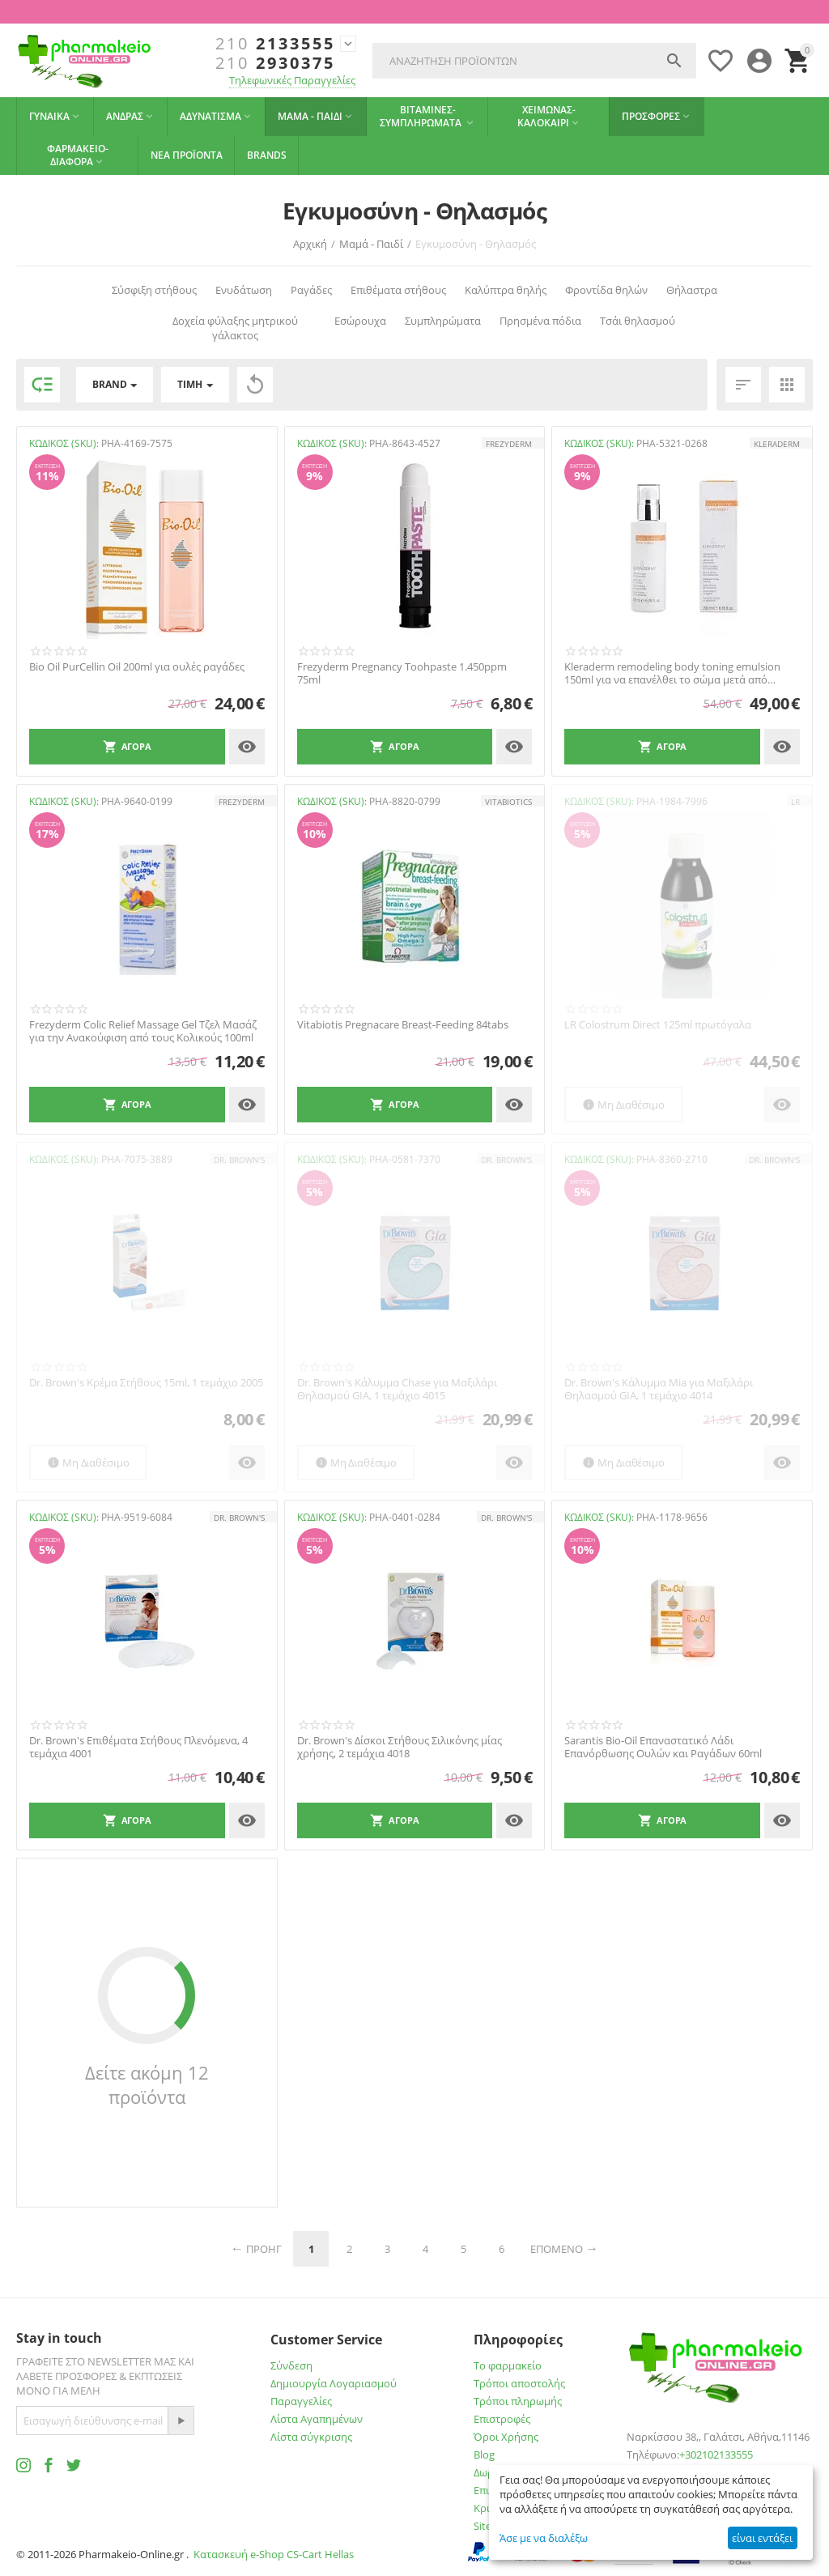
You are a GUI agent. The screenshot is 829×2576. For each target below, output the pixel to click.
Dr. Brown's (239, 1159)
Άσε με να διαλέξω (544, 2538)
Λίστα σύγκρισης (311, 2436)
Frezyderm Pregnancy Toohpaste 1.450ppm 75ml (402, 673)
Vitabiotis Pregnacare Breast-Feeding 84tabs (402, 1025)
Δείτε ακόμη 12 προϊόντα (147, 2084)
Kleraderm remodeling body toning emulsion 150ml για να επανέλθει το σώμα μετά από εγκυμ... (672, 673)
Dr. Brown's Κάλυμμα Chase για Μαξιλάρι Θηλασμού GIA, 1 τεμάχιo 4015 (397, 1389)
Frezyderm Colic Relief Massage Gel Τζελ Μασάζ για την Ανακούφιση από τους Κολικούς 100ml (143, 1031)
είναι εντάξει (762, 2538)
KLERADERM (777, 443)
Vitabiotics (508, 801)
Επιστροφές (502, 2419)
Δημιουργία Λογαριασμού (333, 2383)
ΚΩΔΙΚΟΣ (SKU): (64, 443)
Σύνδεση (291, 2365)
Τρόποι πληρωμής (518, 2401)
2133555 (275, 43)
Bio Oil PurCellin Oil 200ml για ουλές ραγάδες (136, 667)
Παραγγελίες (301, 2401)
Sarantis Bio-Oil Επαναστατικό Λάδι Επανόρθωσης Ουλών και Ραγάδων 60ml (663, 1747)
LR (795, 801)
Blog (484, 2454)
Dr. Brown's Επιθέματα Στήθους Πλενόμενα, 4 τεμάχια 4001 (138, 1747)
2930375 (275, 63)
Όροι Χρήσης (506, 2436)
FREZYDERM (509, 443)
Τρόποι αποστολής (519, 2383)
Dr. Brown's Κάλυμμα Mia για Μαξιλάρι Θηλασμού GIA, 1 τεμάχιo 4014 (658, 1389)
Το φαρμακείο (508, 2365)
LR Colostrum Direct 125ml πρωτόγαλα (657, 1025)
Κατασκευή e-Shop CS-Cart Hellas (273, 2554)
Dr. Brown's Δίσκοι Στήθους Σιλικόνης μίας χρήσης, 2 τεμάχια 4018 (399, 1747)
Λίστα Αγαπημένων (316, 2419)
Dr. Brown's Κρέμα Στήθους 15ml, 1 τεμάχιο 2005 (146, 1383)
